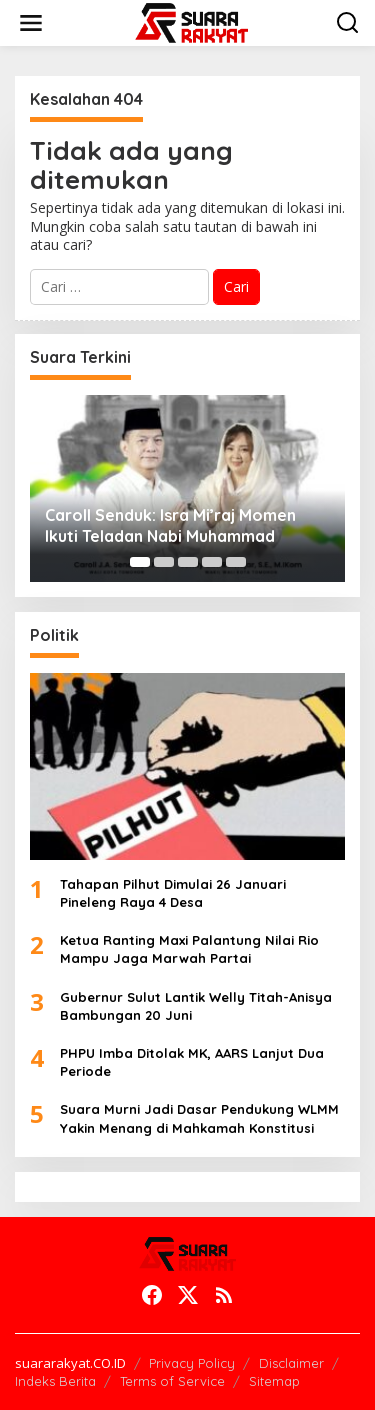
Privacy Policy (192, 1363)
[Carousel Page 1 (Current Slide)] (140, 562)
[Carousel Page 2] (164, 562)
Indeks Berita (55, 1381)
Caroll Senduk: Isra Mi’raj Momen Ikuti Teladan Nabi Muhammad (170, 525)
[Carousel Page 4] (212, 562)
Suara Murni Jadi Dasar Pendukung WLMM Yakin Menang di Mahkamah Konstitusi (199, 1118)
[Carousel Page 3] (188, 562)
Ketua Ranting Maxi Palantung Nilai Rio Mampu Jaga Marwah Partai (189, 949)
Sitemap (274, 1381)
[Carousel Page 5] (236, 562)
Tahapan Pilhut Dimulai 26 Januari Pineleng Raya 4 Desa (173, 893)
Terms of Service (172, 1381)
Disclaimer (291, 1363)
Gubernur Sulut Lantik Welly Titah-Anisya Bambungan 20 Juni (196, 1006)
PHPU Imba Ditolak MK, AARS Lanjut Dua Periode (192, 1062)
